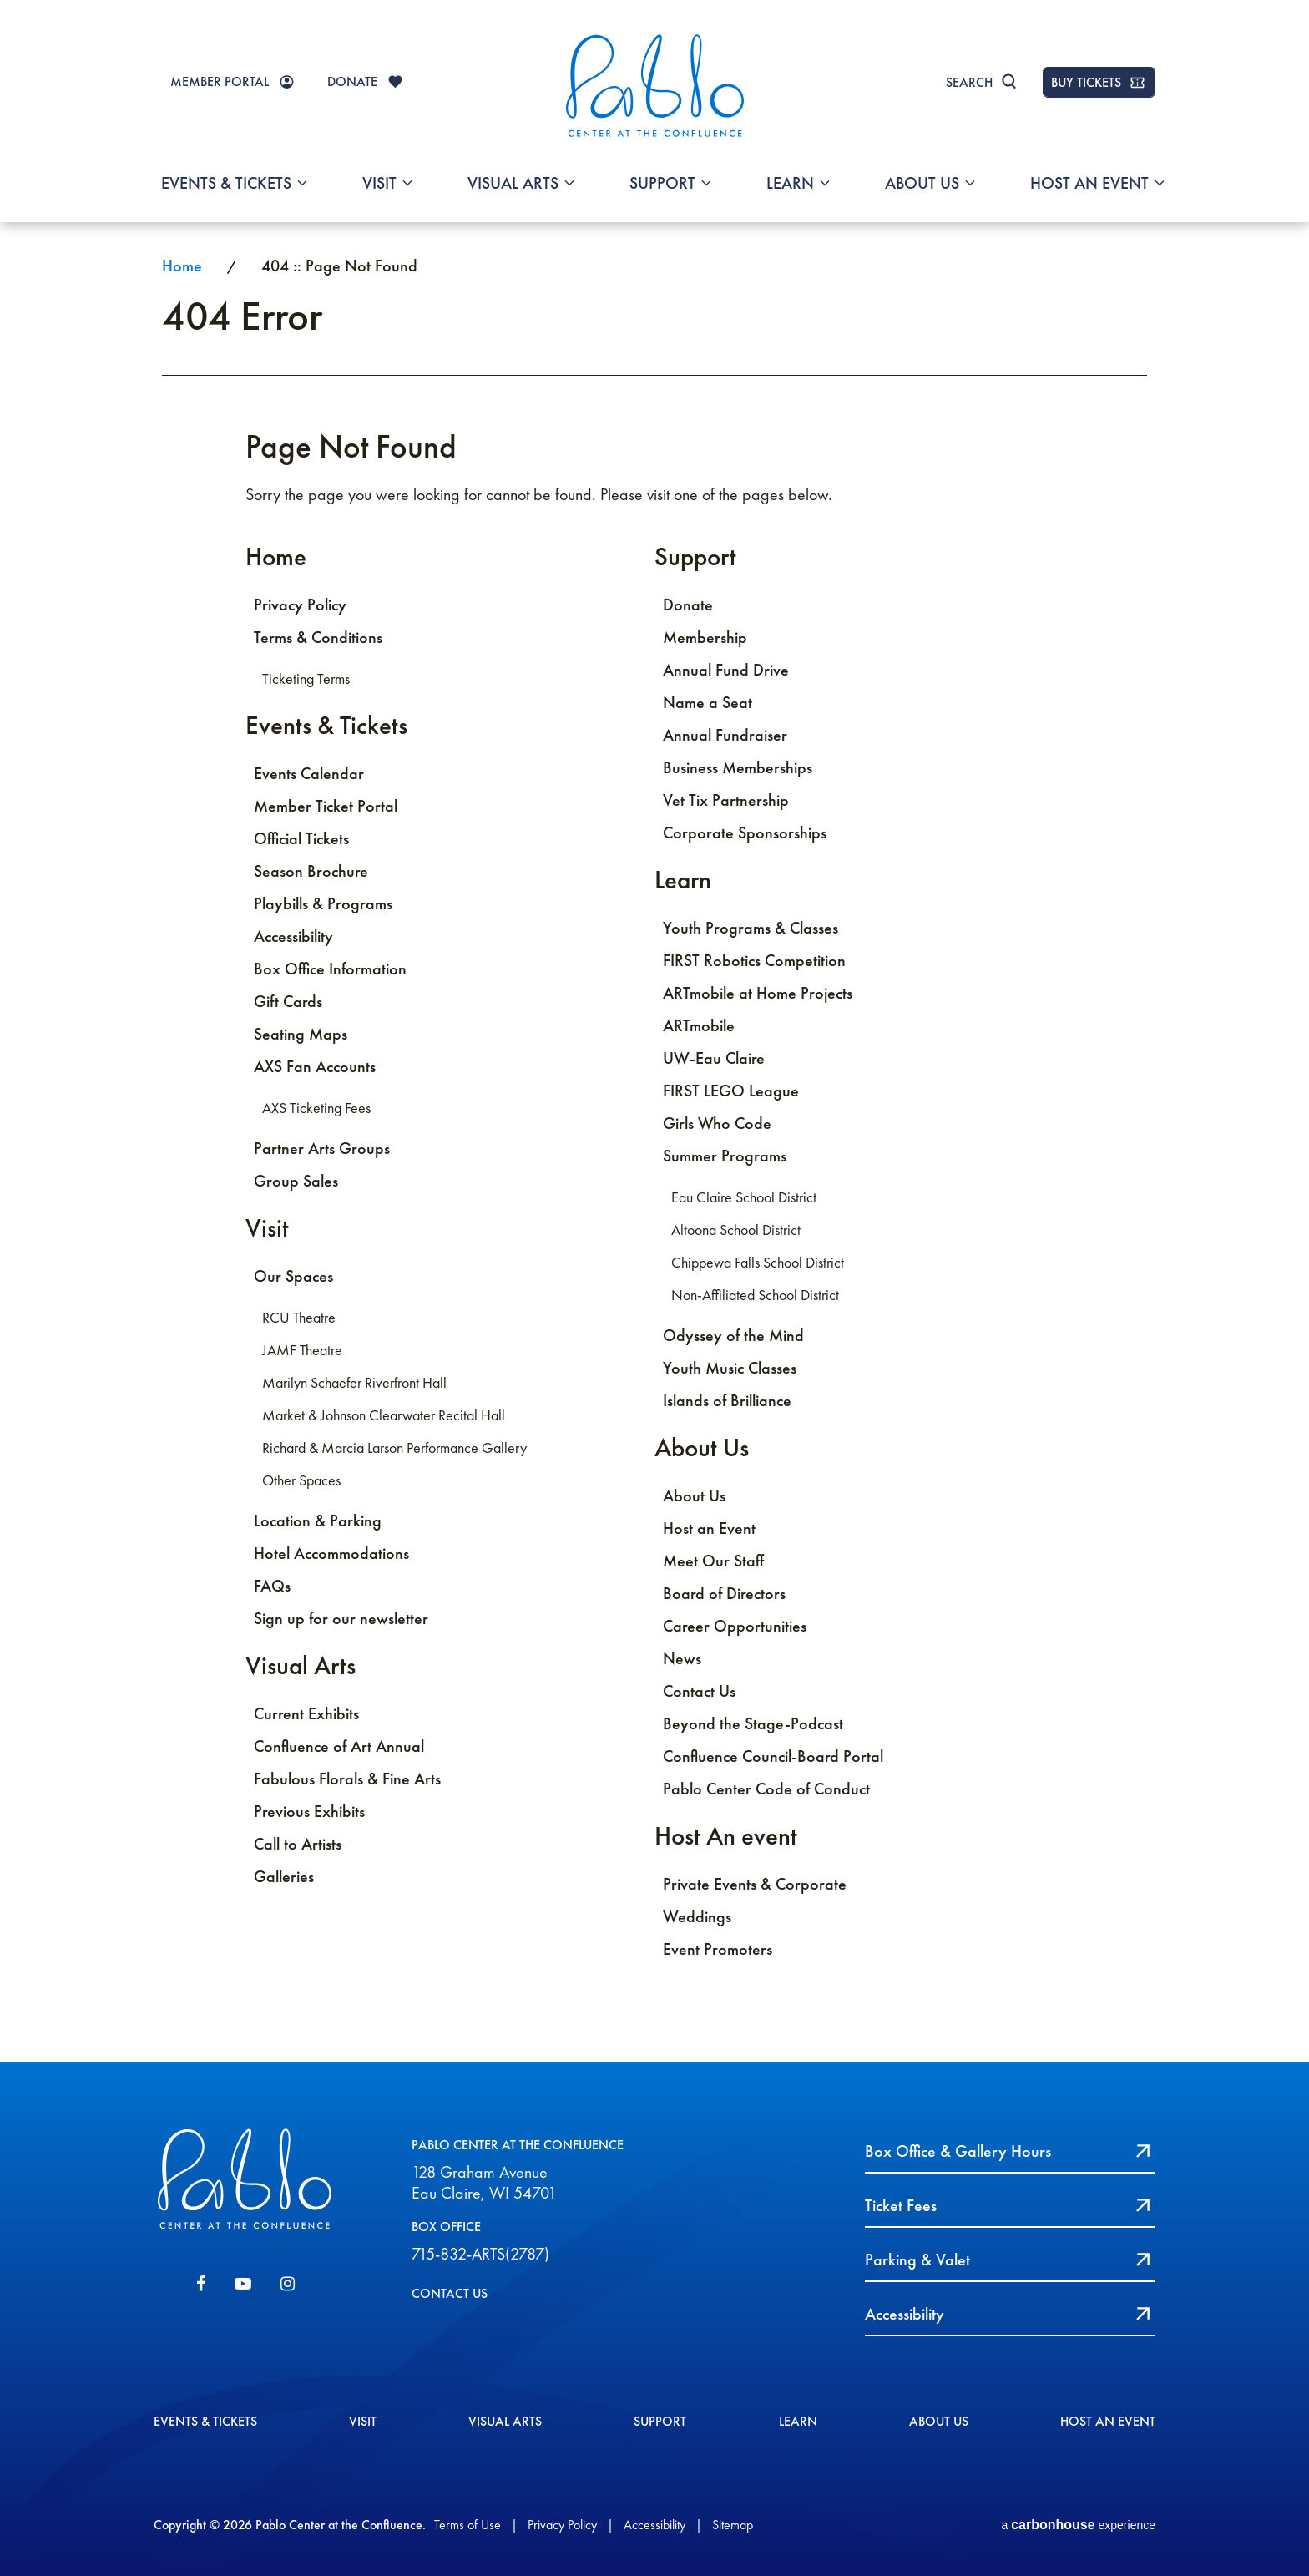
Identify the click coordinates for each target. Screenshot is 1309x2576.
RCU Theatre (299, 1317)
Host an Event (709, 1528)
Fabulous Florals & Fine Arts (347, 1778)
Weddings (697, 1916)
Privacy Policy (300, 604)
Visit (379, 183)
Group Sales (296, 1181)
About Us (922, 183)
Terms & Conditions (318, 637)
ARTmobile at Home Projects (757, 993)
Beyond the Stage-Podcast (753, 1723)
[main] (654, 1141)
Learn (790, 183)
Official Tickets (301, 838)
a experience (1078, 2525)
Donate (688, 604)
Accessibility (293, 936)
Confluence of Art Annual (339, 1746)
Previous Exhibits (309, 1811)
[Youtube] (243, 2283)
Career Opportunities (734, 1626)
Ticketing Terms (306, 679)
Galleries (284, 1876)
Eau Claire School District (743, 1197)
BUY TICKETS (1086, 82)
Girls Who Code (717, 1123)
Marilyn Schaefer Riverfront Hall (354, 1383)
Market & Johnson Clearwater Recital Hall (383, 1415)
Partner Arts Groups (322, 1148)
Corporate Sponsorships (744, 832)
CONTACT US (450, 2293)
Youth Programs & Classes (750, 928)
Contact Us (699, 1691)
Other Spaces (301, 1480)
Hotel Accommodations (331, 1553)
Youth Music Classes (729, 1368)
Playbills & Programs (323, 903)
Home (182, 265)
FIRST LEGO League (731, 1090)
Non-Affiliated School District (755, 1295)
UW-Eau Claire (714, 1058)
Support (662, 183)
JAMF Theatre (302, 1350)
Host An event (1089, 183)
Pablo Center (654, 85)
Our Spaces (293, 1276)
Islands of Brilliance (727, 1400)
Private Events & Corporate (755, 1884)
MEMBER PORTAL (219, 81)
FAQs (272, 1586)
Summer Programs (724, 1156)
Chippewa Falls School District (757, 1262)
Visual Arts (513, 183)
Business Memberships (737, 767)
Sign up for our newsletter (341, 1618)
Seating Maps (300, 1034)
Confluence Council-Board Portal (773, 1756)
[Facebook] (200, 2283)
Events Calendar (309, 773)
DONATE (352, 81)
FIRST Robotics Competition (754, 960)
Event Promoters (717, 1949)
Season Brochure (311, 871)
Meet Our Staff (713, 1560)
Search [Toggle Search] (969, 82)
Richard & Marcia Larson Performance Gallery (394, 1448)
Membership (705, 637)
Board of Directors (724, 1593)
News (682, 1658)
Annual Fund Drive (726, 670)
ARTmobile (699, 1025)
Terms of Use (467, 2524)
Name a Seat (707, 702)
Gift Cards (288, 1001)
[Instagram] (287, 2283)
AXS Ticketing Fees (316, 1108)
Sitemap (732, 2524)
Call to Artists (297, 1844)
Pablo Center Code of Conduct (766, 1788)
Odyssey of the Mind (733, 1335)
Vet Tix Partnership (726, 800)
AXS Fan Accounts (315, 1066)
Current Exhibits (306, 1713)
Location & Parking (318, 1520)
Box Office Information (330, 968)
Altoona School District (736, 1230)
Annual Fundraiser (725, 735)
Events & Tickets (226, 183)
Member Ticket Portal (325, 806)
